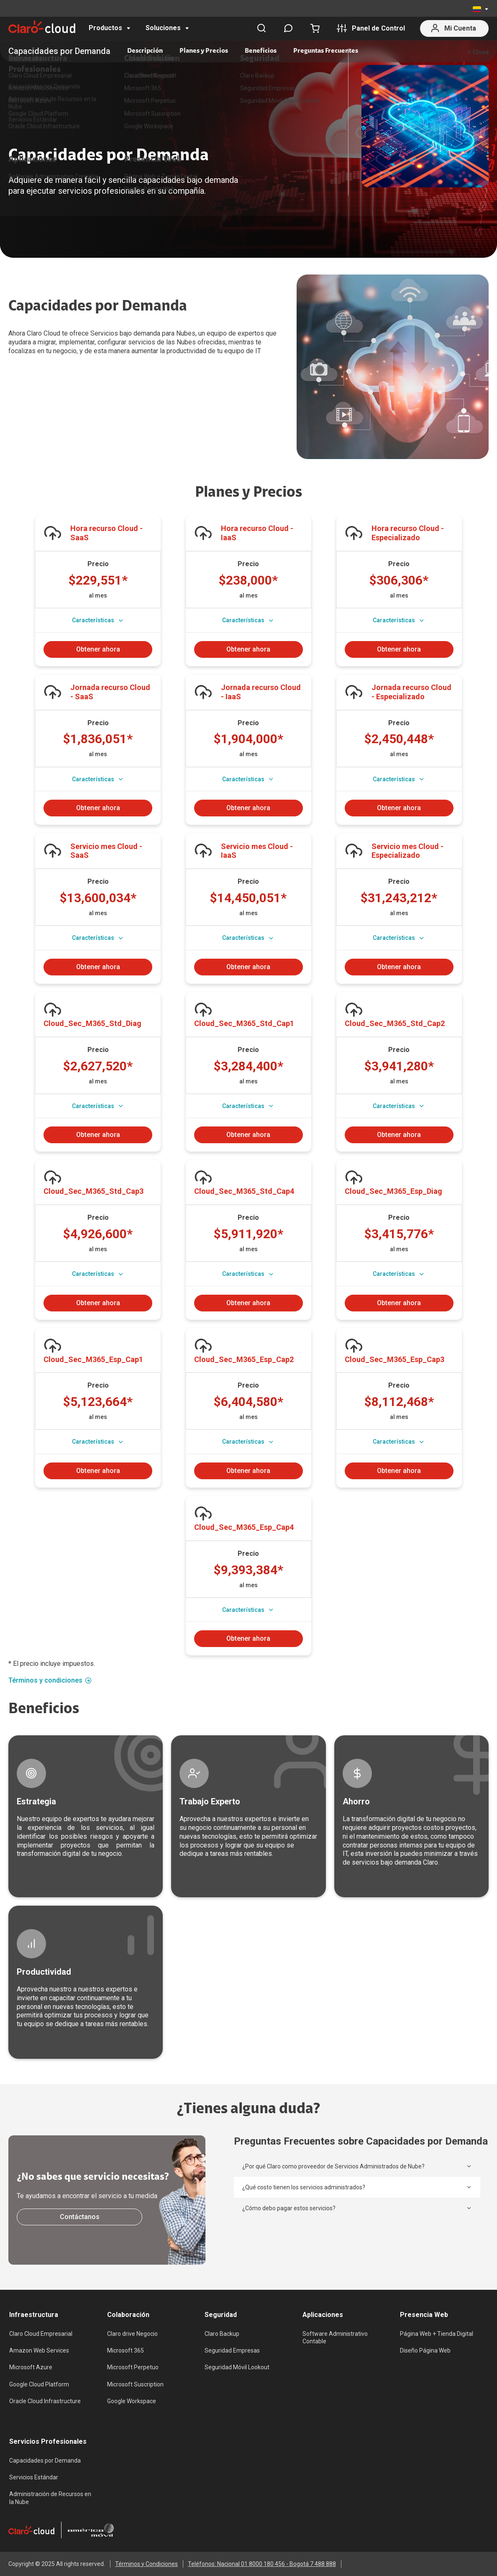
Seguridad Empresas (232, 2350)
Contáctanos (80, 2217)
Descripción (145, 51)
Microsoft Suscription (135, 2384)
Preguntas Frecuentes (325, 51)
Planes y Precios (203, 51)
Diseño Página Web (425, 2350)
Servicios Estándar (33, 2477)
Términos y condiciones (50, 1680)
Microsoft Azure (30, 2367)
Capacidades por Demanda (45, 2460)
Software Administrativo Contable (335, 2337)
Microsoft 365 (125, 2350)
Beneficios (261, 51)
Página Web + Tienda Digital (436, 2333)
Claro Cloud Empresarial (40, 2333)
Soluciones (163, 28)
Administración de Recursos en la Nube (50, 2498)
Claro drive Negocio (132, 2333)
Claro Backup (222, 2333)
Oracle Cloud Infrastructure (45, 2401)
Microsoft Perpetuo (133, 2367)
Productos (105, 28)
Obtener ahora (98, 649)
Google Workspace (131, 2401)
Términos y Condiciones (146, 2564)
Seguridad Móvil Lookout (237, 2367)
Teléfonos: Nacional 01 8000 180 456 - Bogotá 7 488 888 (262, 2564)
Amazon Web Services (39, 2350)
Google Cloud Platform (39, 2384)
